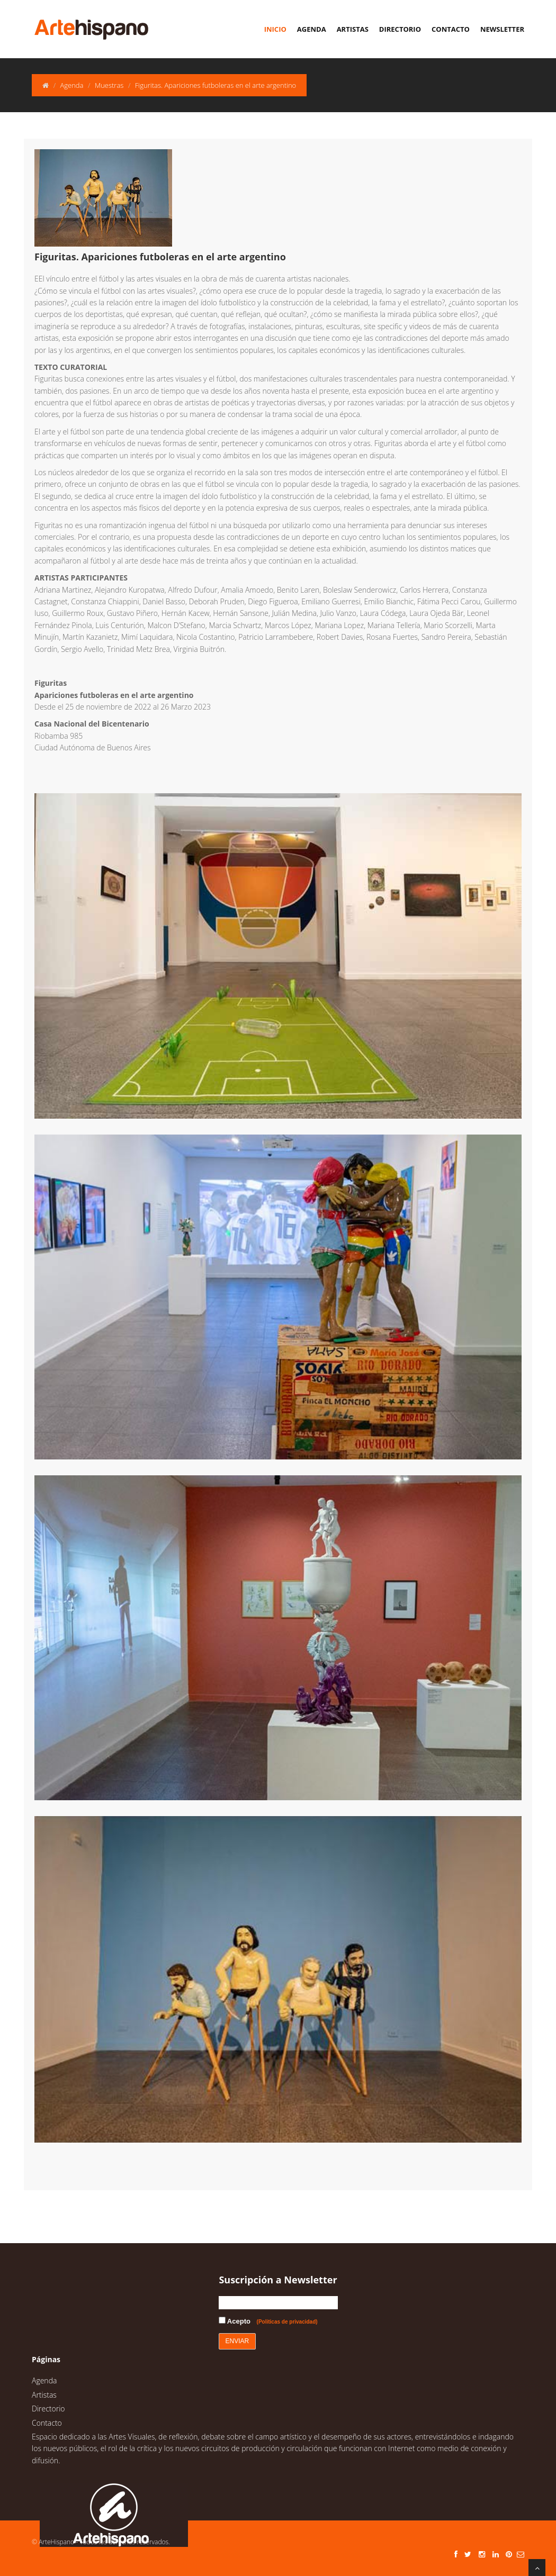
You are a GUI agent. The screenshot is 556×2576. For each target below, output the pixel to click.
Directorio (400, 29)
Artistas (353, 29)
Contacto (451, 29)
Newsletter (502, 29)
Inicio (275, 29)
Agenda (311, 29)
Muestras (109, 85)
